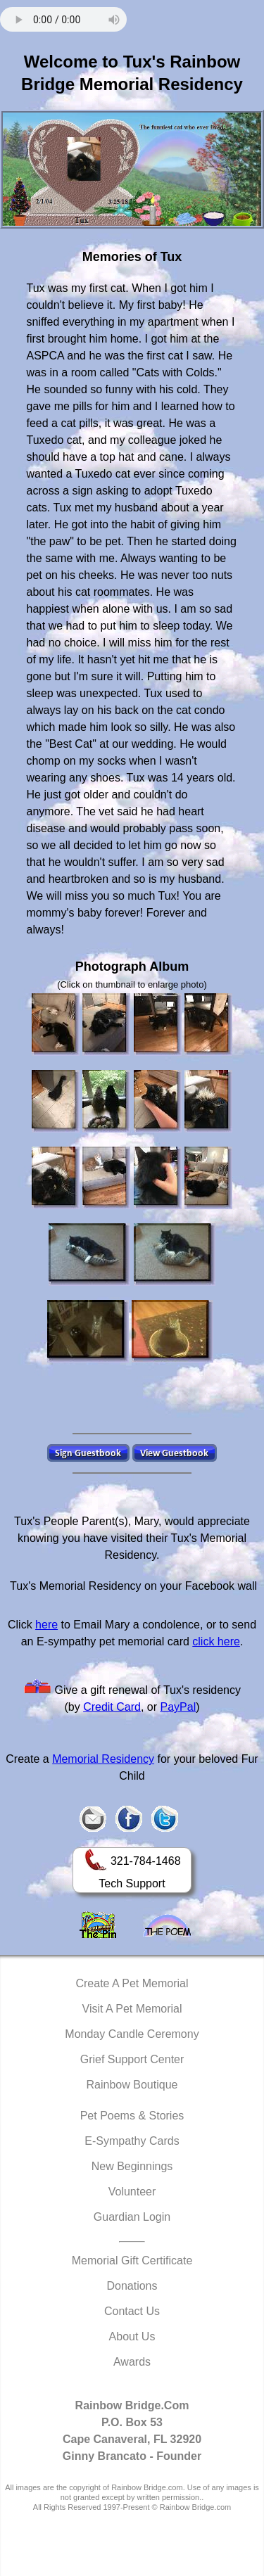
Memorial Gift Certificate (132, 2260)
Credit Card (112, 1707)
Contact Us (132, 2311)
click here (216, 1641)
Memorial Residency (103, 1759)
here (46, 1625)
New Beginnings (132, 2166)
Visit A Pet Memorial (132, 2009)
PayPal (178, 1707)
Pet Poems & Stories (132, 2116)
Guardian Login (132, 2217)
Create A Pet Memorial (131, 1983)
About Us (132, 2336)
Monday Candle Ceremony (132, 2034)
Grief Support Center (132, 2059)
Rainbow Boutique (132, 2085)
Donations (131, 2286)
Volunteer (132, 2192)
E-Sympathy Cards (131, 2141)
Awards (132, 2362)
